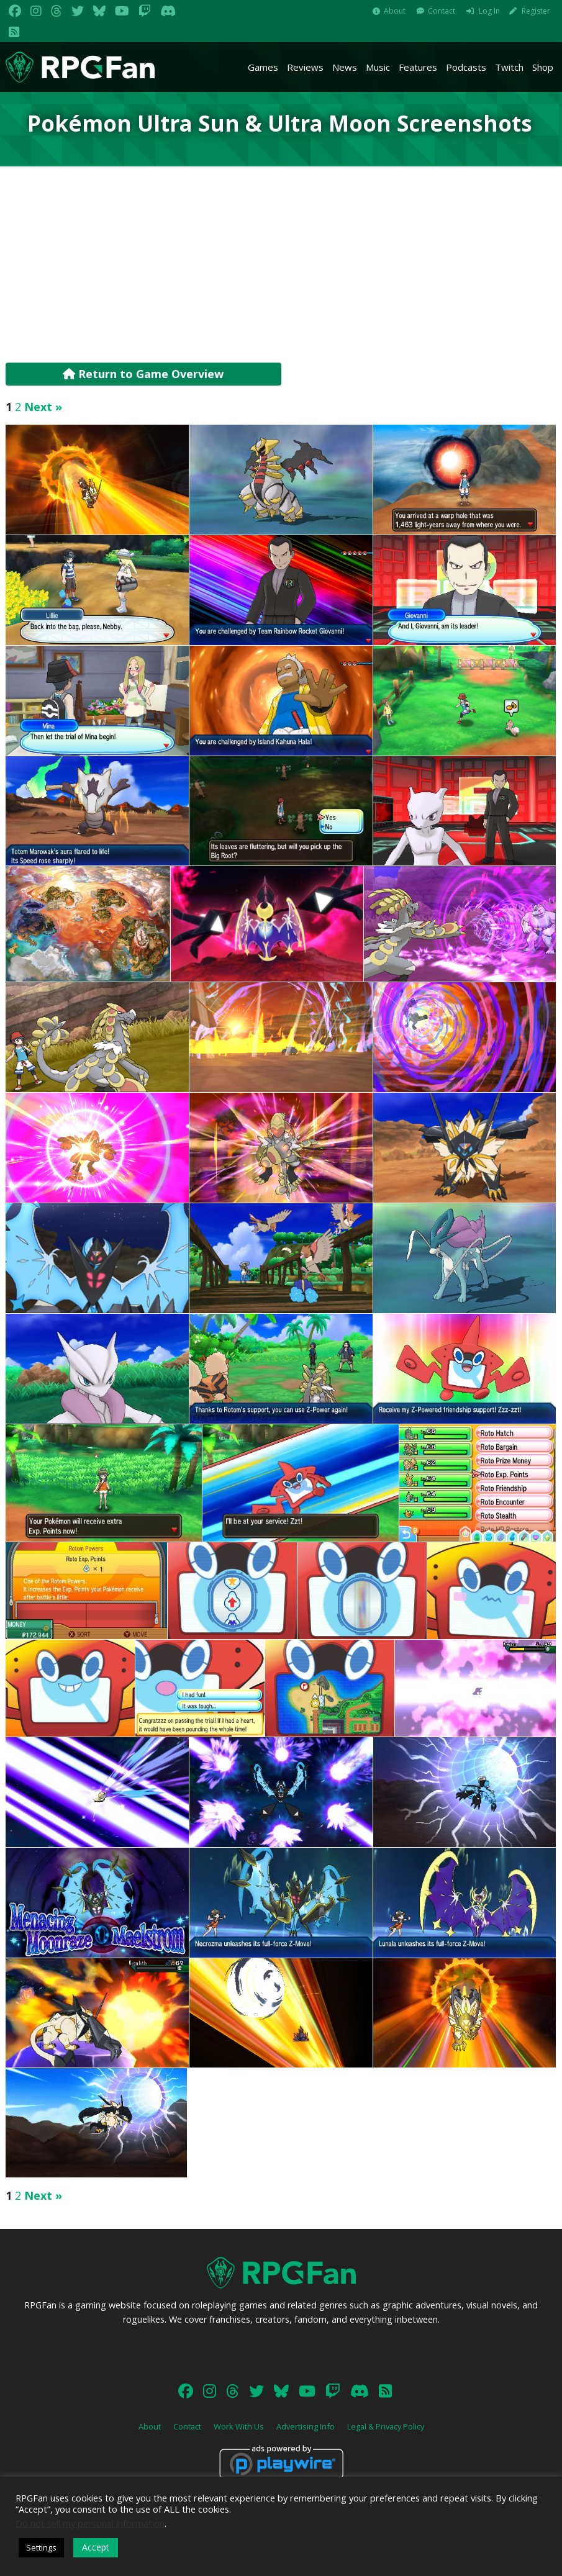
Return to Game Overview (143, 373)
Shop (542, 67)
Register (536, 11)
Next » (43, 406)
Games (263, 67)
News (344, 67)
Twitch (509, 67)
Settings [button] (41, 2547)
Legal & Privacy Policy (385, 2426)
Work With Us (239, 2426)
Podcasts (466, 67)
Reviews (305, 67)
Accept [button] (95, 2547)
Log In (489, 11)
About (395, 11)
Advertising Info (305, 2426)
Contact (441, 11)
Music (378, 67)
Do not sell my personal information (90, 2523)
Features (418, 67)
